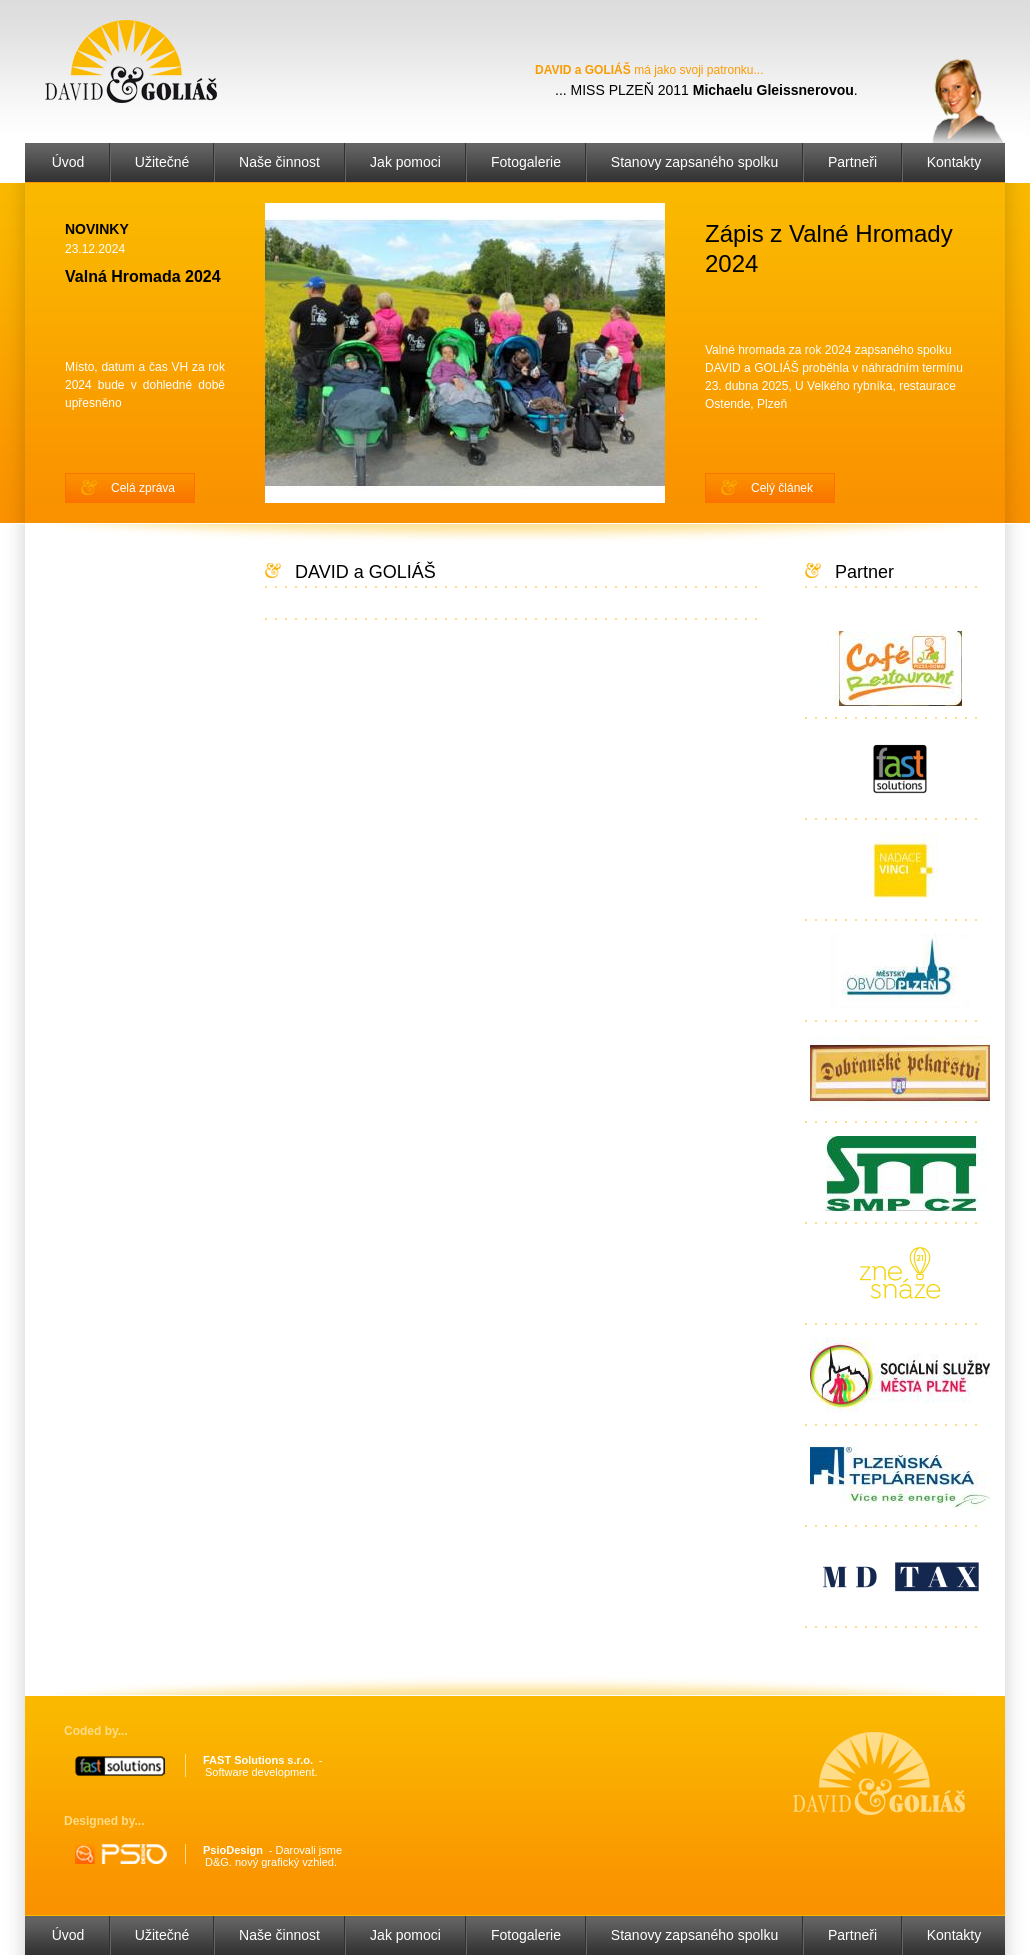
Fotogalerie (526, 162)
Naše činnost (279, 162)
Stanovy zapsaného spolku (694, 162)
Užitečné (162, 162)
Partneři (852, 162)
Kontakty (954, 162)
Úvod (68, 162)
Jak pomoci (405, 162)
